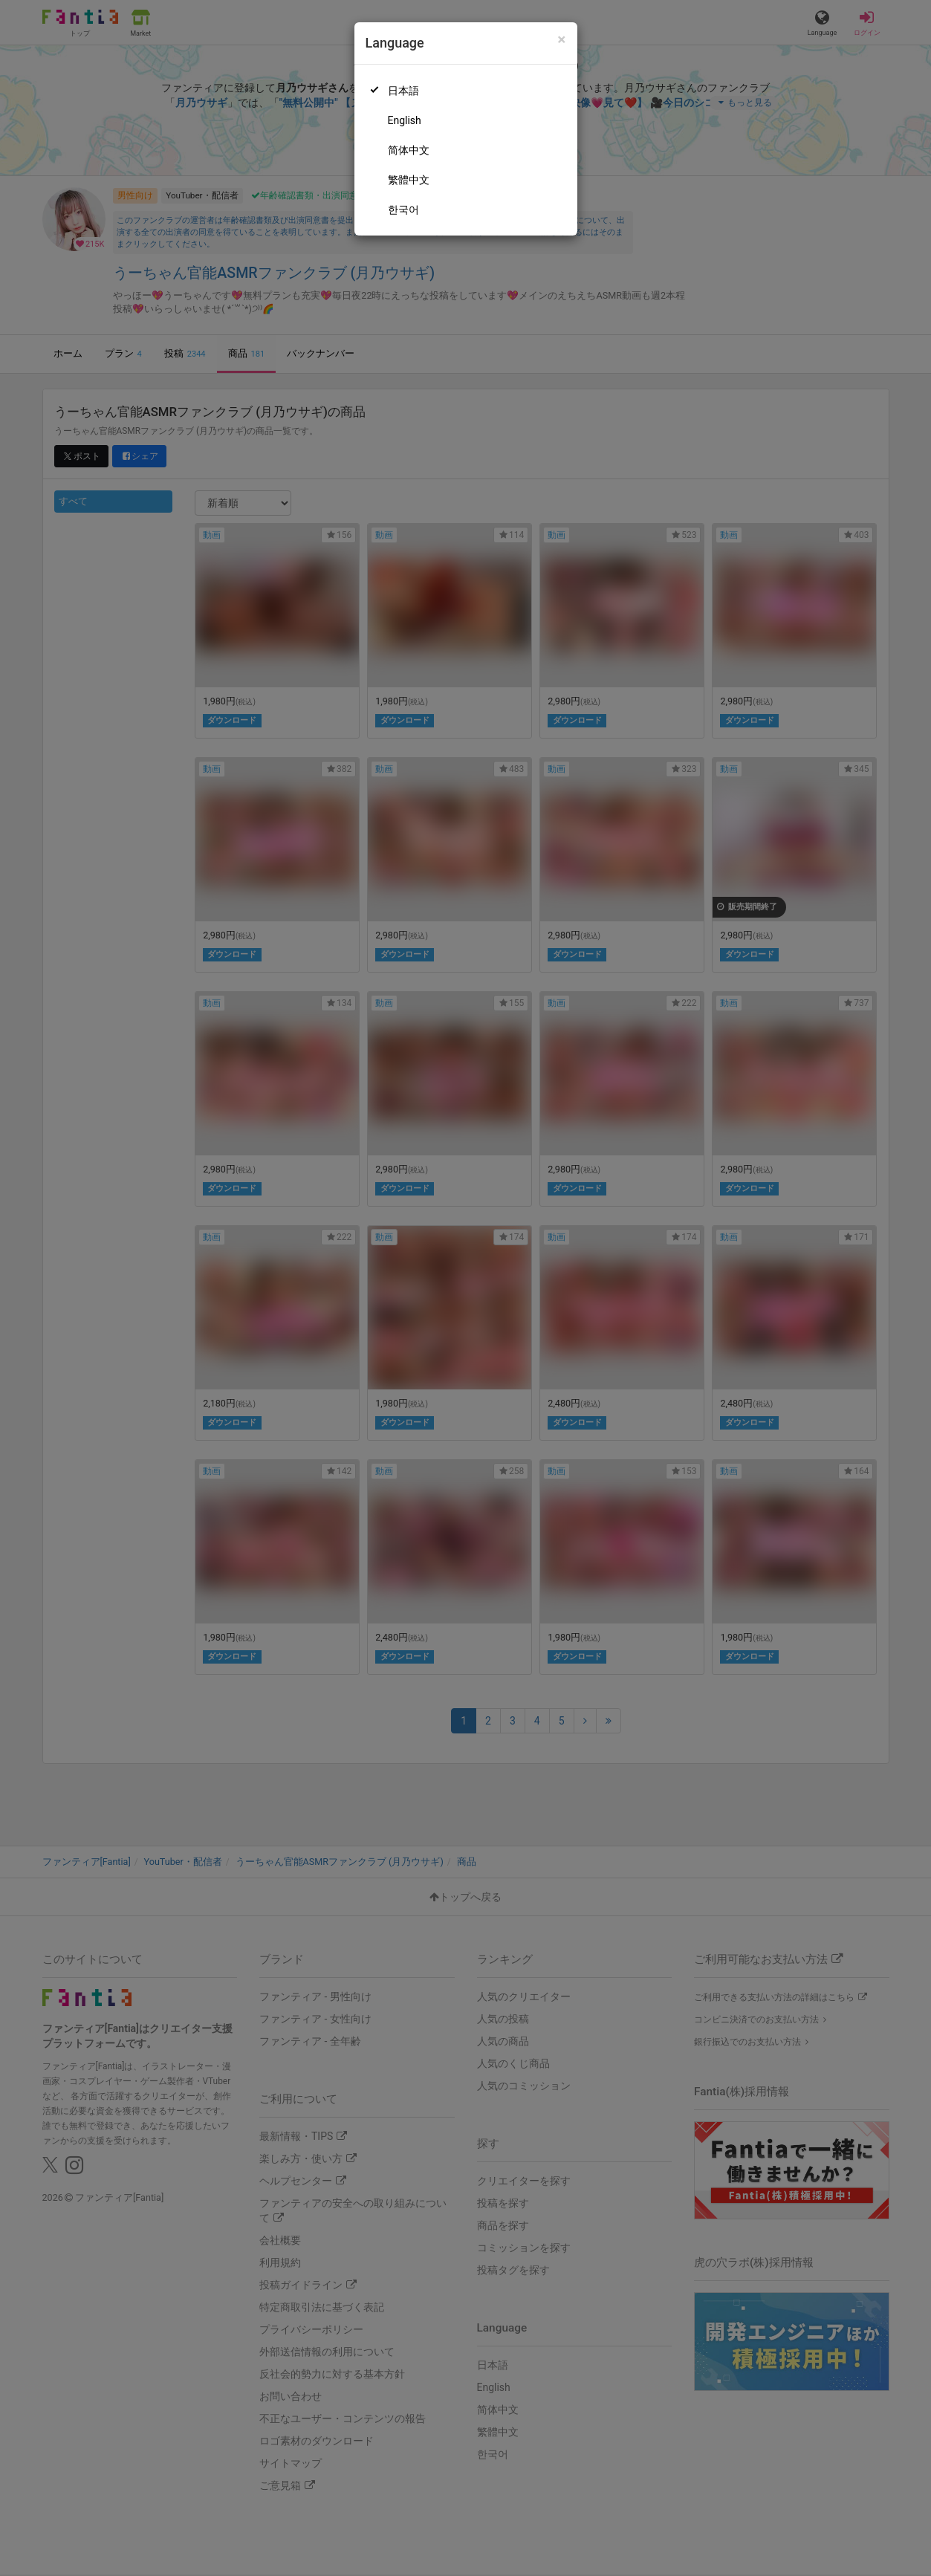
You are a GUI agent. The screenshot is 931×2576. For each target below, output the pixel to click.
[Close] (561, 40)
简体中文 (408, 150)
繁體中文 (408, 180)
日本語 (403, 91)
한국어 (403, 209)
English (404, 120)
